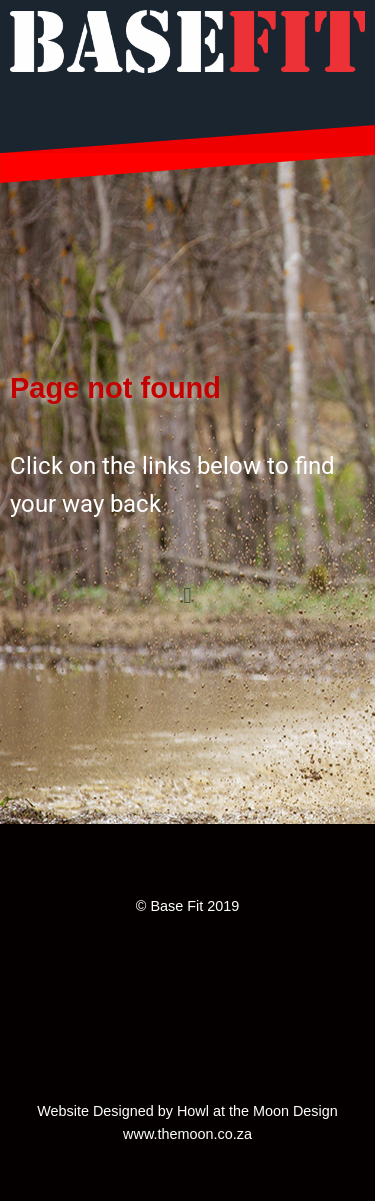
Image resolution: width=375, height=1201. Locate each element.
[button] (187, 595)
